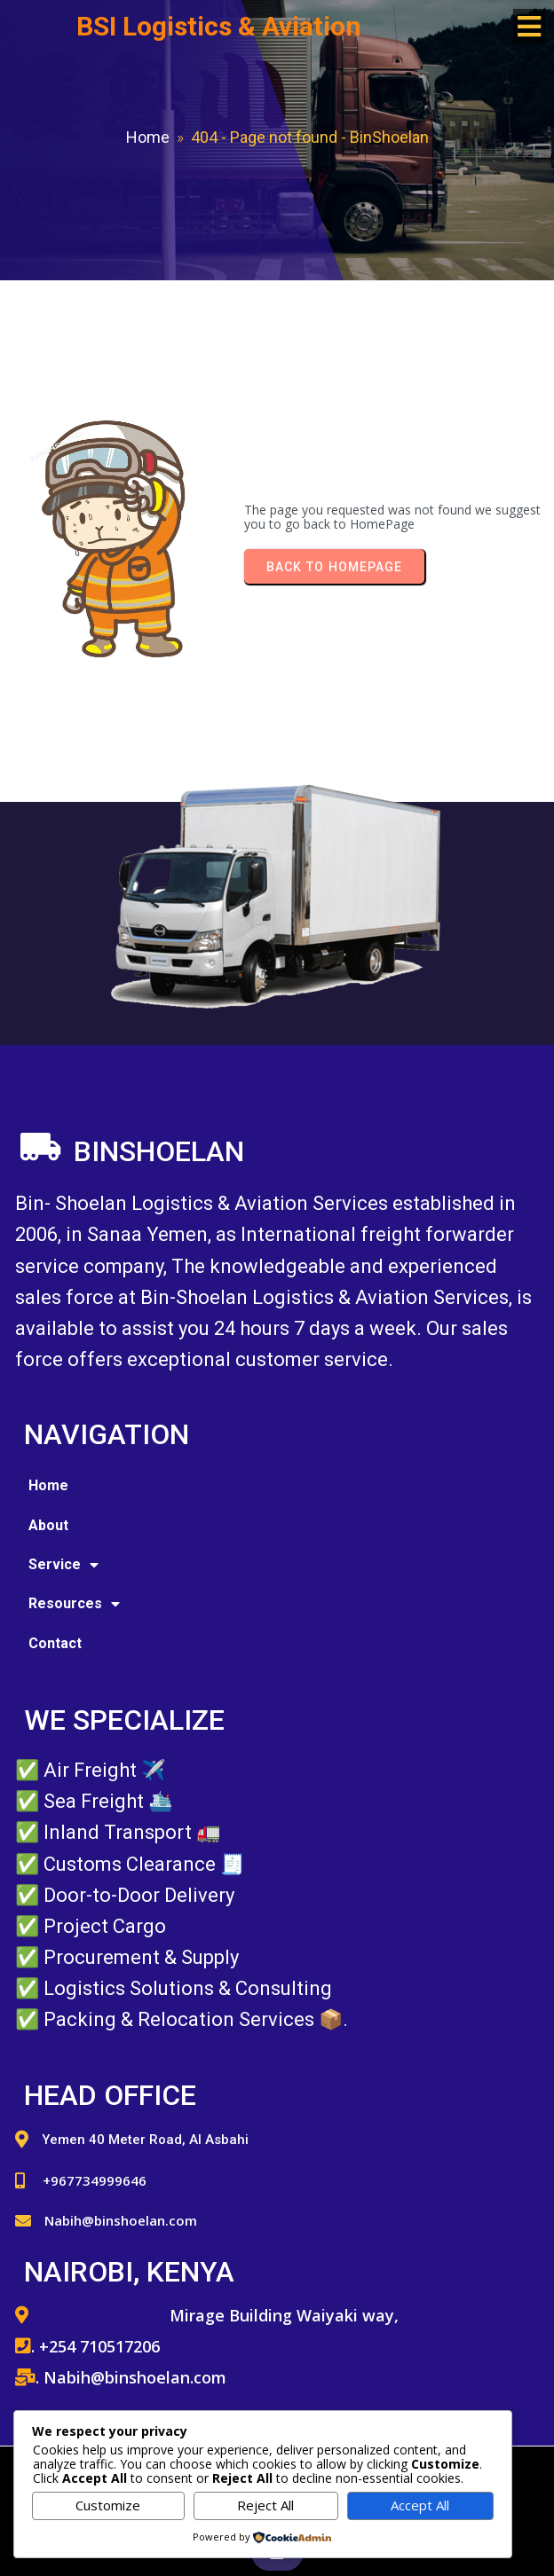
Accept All (420, 2505)
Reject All (265, 2505)
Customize (107, 2505)
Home (148, 137)
